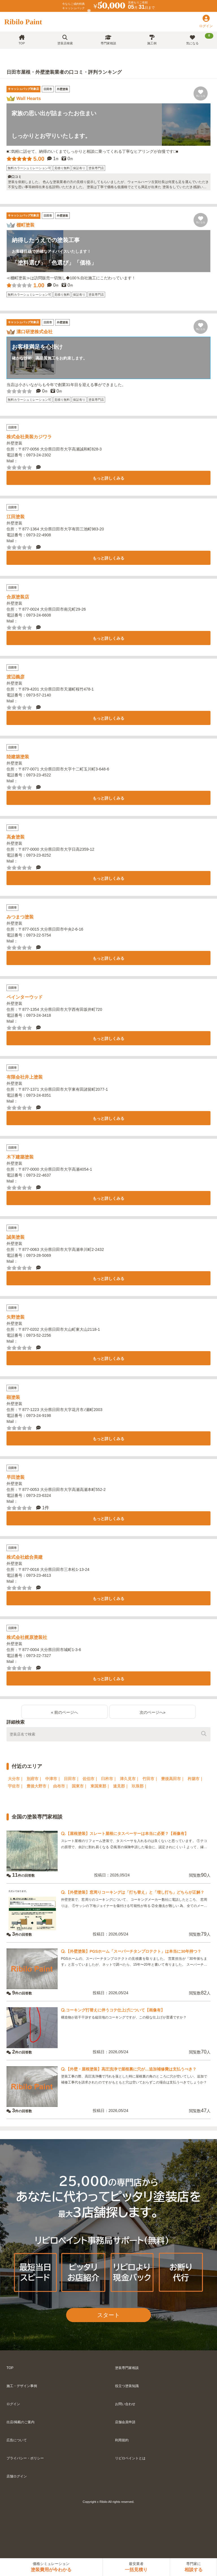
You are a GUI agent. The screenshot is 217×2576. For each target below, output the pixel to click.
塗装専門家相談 (127, 2368)
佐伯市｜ (90, 1778)
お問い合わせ (125, 2404)
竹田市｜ (150, 1778)
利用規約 (122, 2440)
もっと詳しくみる (108, 478)
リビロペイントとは (130, 2458)
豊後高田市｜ (173, 1778)
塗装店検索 (65, 40)
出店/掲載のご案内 (20, 2422)
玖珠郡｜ (139, 1786)
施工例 (152, 40)
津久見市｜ (130, 1778)
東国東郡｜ (100, 1786)
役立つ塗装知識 (127, 2386)
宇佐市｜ (16, 1786)
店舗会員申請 (125, 2422)
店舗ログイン (16, 2476)
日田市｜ (72, 1778)
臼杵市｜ (109, 1778)
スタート (108, 2315)
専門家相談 (108, 40)
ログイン (13, 2404)
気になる (199, 39)
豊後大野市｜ (38, 1786)
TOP (22, 40)
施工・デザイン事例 (21, 2386)
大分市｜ (16, 1778)
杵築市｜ (195, 1778)
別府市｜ (34, 1778)
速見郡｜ (121, 1786)
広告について (16, 2440)
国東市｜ (80, 1786)
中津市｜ (53, 1778)
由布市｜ (61, 1786)
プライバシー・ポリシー (25, 2458)
